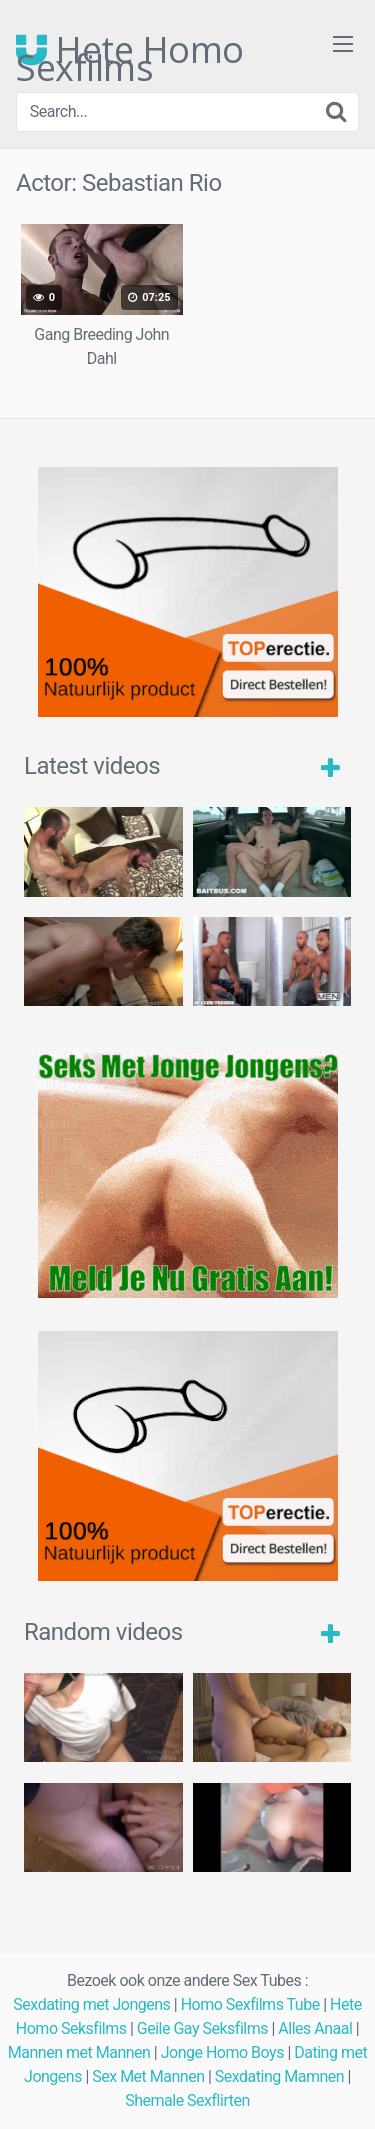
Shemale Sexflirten (187, 2100)
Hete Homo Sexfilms (130, 50)
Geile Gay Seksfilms (202, 2028)
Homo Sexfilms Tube (250, 2004)
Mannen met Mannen (79, 2052)
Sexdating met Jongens (91, 2004)
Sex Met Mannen (148, 2076)
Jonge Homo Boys (222, 2052)
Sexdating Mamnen (279, 2076)
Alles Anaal (315, 2028)
